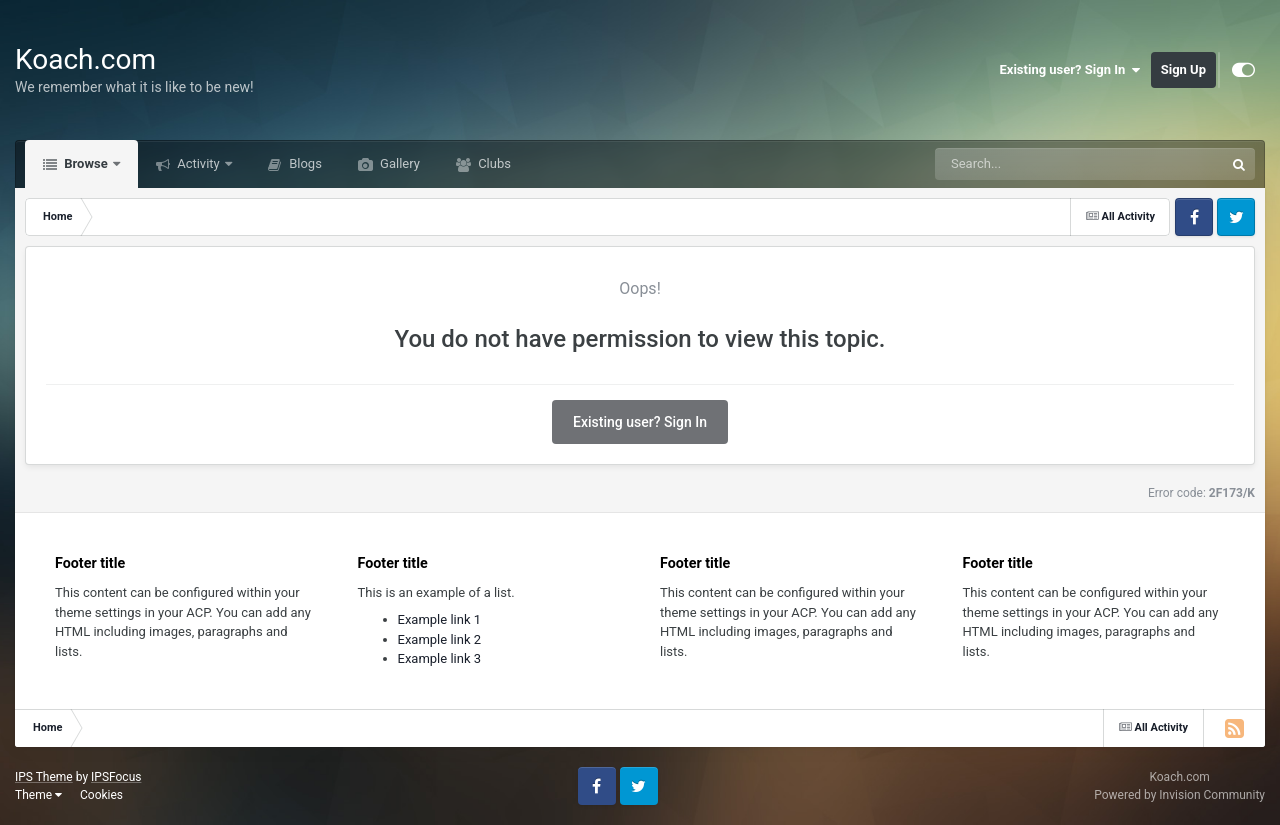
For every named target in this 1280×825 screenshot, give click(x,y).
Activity (198, 163)
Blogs (304, 163)
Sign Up (1183, 69)
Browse (86, 163)
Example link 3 (440, 658)
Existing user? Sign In (1070, 70)
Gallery (398, 163)
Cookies (101, 795)
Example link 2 (440, 639)
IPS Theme (44, 777)
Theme (38, 795)
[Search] (1029, 164)
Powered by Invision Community (1179, 795)
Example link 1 (440, 619)
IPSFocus (116, 777)
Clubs (493, 163)
